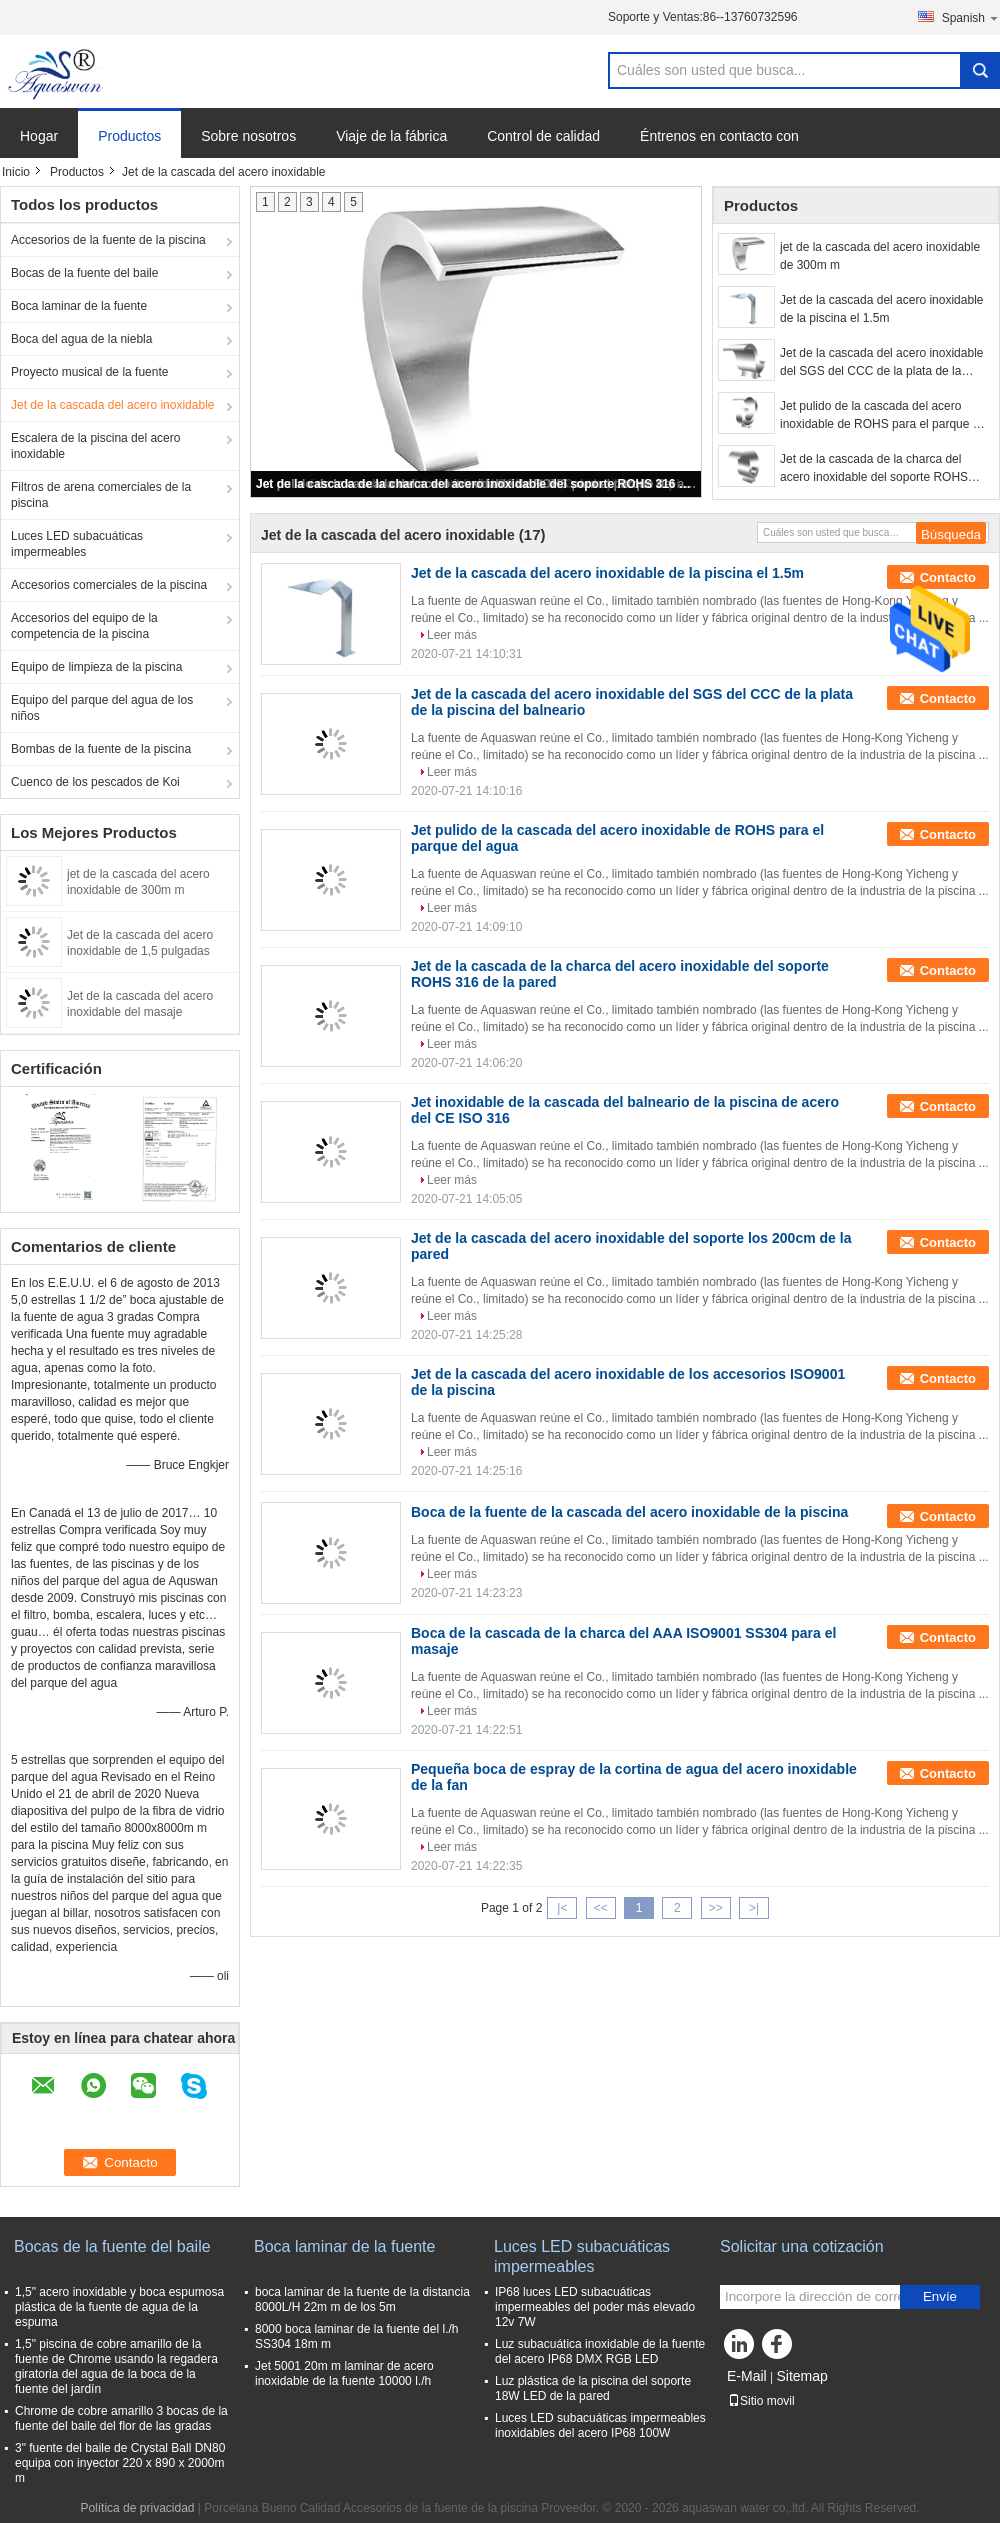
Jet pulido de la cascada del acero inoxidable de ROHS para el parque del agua (884, 416)
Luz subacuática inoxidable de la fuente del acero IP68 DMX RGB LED (600, 2351)
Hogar (39, 136)
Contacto (948, 577)
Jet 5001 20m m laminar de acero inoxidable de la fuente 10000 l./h (344, 2373)
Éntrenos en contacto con (719, 136)
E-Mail (747, 2376)
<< (601, 1908)
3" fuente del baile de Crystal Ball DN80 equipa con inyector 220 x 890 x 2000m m (120, 2463)
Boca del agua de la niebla (81, 339)
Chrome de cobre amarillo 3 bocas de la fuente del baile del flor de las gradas (121, 2418)
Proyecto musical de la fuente (89, 372)
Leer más (452, 635)
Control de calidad (543, 136)
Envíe (940, 2296)
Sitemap (801, 2376)
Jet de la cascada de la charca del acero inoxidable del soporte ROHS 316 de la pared (477, 484)
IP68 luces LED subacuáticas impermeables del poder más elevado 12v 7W (595, 2307)
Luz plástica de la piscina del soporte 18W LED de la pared (593, 2388)
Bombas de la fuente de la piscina (101, 749)
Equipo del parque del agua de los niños (102, 708)
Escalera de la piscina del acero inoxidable (95, 446)
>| (754, 1908)
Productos (129, 136)
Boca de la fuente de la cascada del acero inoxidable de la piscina (629, 1512)
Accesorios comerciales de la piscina (109, 585)
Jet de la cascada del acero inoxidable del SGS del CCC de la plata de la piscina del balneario (881, 363)
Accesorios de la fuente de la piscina (108, 240)
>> (716, 1908)
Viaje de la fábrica (391, 136)
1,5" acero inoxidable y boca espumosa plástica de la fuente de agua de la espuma (119, 2307)
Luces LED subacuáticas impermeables (77, 544)
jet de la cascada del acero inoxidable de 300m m (880, 256)
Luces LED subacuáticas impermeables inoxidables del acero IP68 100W (600, 2425)
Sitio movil (761, 2401)
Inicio (16, 172)
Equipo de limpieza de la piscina (96, 667)
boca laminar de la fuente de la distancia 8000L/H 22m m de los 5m (362, 2299)
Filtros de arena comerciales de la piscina (101, 495)
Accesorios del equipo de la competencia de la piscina (84, 626)
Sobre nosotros (248, 136)
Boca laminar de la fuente (79, 306)
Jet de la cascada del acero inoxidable (112, 405)
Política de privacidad (137, 2508)
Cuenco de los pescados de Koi (95, 782)
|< (562, 1908)
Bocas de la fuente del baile (84, 273)
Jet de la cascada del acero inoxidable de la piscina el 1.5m (881, 309)
